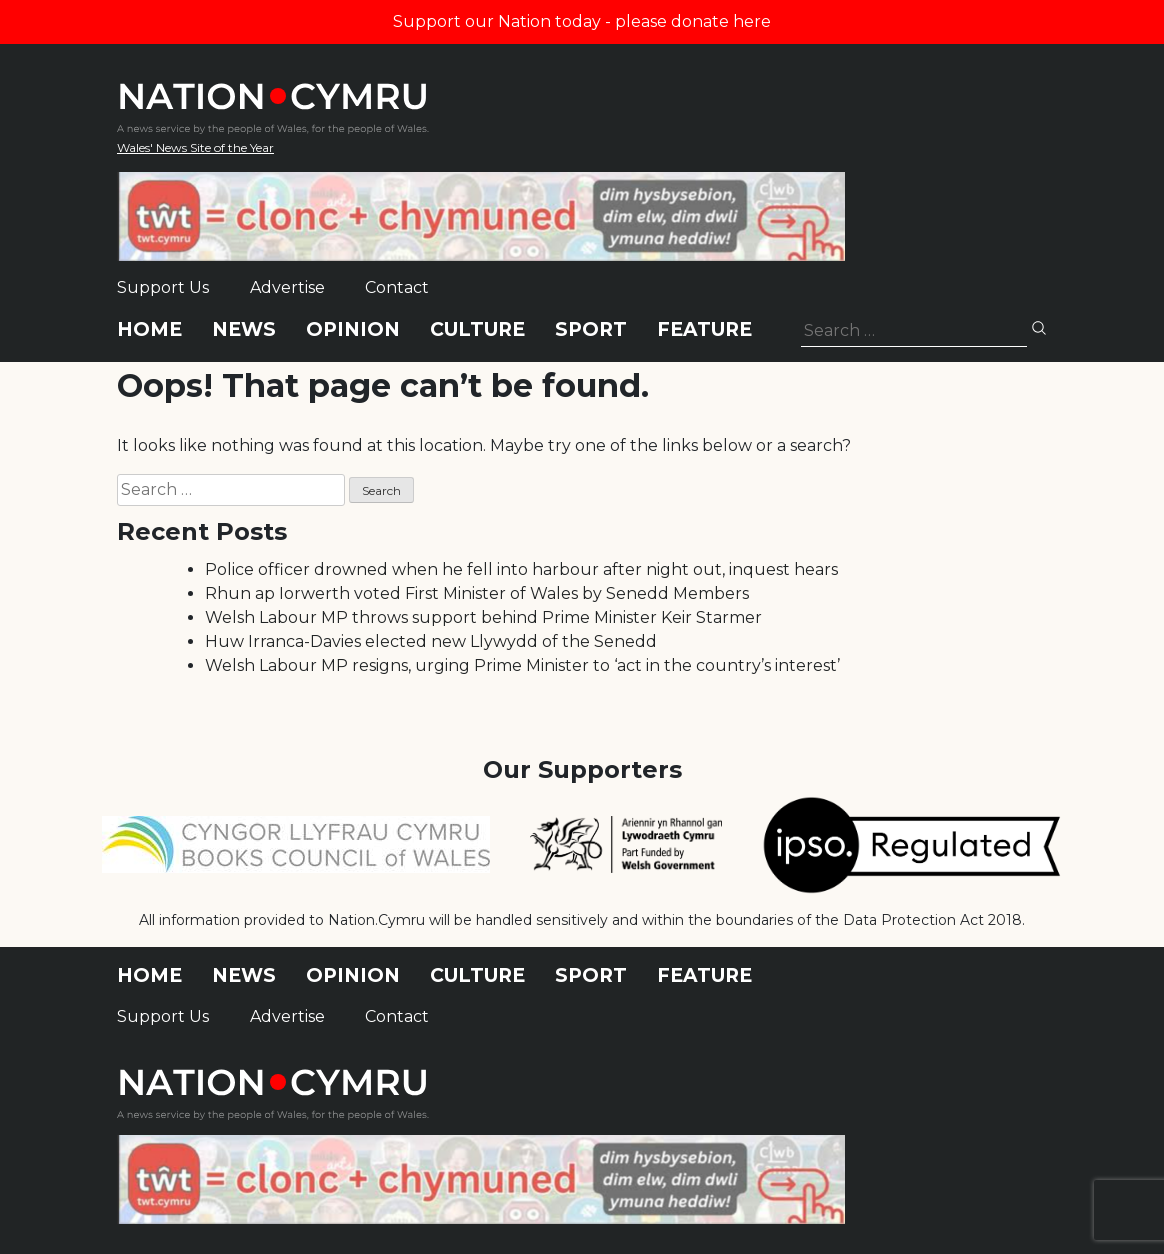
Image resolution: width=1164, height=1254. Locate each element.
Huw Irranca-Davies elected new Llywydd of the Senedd (431, 641)
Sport (591, 329)
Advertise (287, 287)
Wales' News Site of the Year (195, 147)
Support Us (163, 287)
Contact (397, 287)
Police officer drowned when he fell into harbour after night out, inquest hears (521, 569)
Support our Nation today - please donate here (582, 21)
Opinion (353, 329)
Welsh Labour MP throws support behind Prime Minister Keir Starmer (483, 617)
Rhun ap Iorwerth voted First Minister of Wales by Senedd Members (477, 593)
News (244, 329)
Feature (704, 329)
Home (149, 329)
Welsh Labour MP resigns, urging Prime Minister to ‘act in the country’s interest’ (522, 665)
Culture (477, 329)
